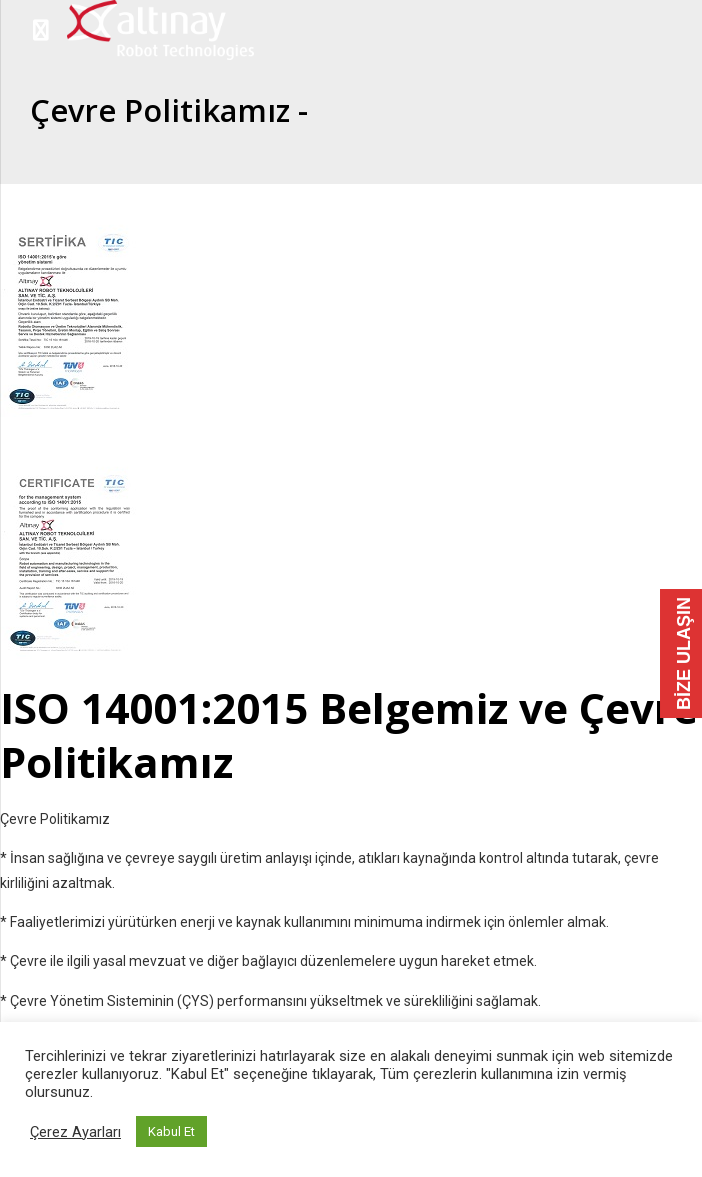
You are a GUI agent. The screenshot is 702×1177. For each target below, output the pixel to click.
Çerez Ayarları (75, 1132)
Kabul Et (171, 1131)
